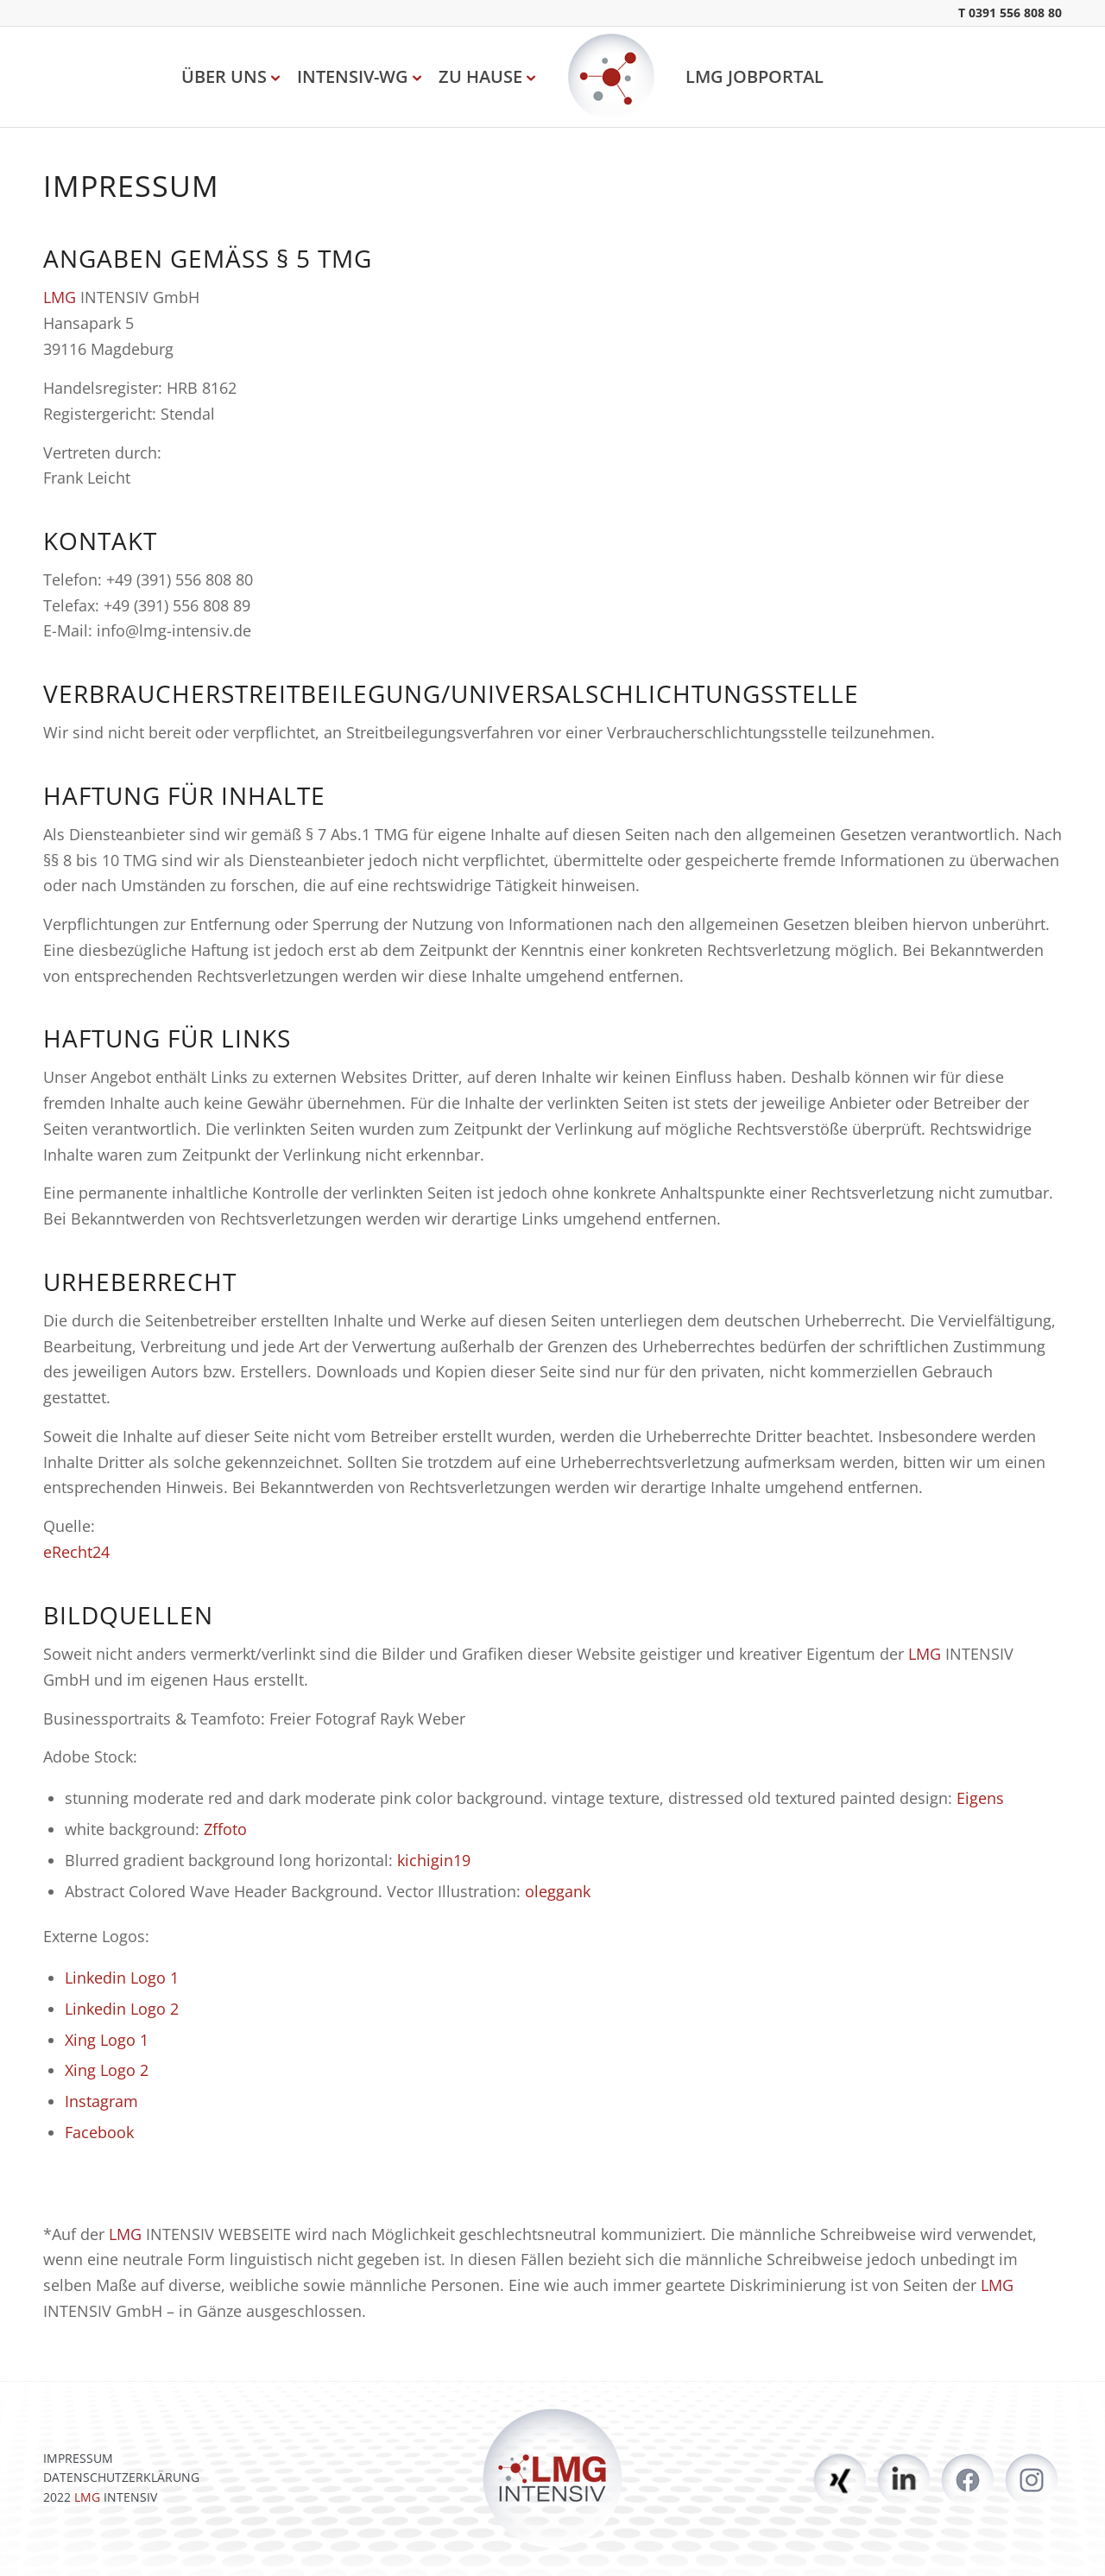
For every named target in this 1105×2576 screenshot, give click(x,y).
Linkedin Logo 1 (122, 1977)
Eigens (980, 1798)
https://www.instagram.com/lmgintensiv (1031, 2480)
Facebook (99, 2132)
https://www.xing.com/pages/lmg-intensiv (840, 2480)
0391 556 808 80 (1015, 12)
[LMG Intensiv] (611, 77)
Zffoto (225, 1829)
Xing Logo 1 (106, 2039)
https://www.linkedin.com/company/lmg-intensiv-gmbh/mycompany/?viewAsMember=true (904, 2480)
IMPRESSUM (78, 2458)
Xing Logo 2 (106, 2070)
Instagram (101, 2101)
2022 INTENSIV (100, 2497)
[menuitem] (228, 77)
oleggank (557, 1891)
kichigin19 (433, 1860)
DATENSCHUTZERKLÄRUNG (121, 2477)
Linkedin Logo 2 (122, 2008)
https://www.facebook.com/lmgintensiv (968, 2480)
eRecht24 (76, 1551)
